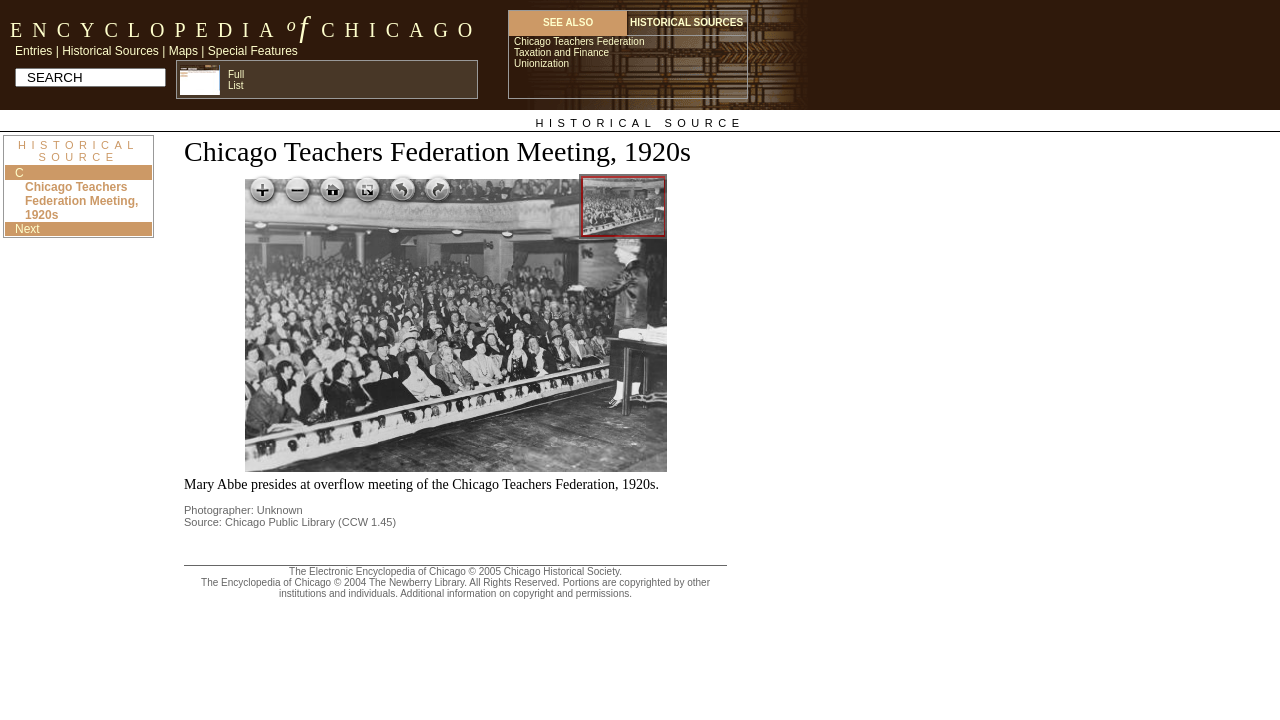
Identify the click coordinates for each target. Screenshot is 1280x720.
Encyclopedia (146, 30)
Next (27, 229)
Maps (183, 51)
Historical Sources (110, 51)
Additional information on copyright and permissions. (516, 593)
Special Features (253, 51)
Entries (33, 51)
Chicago (401, 30)
